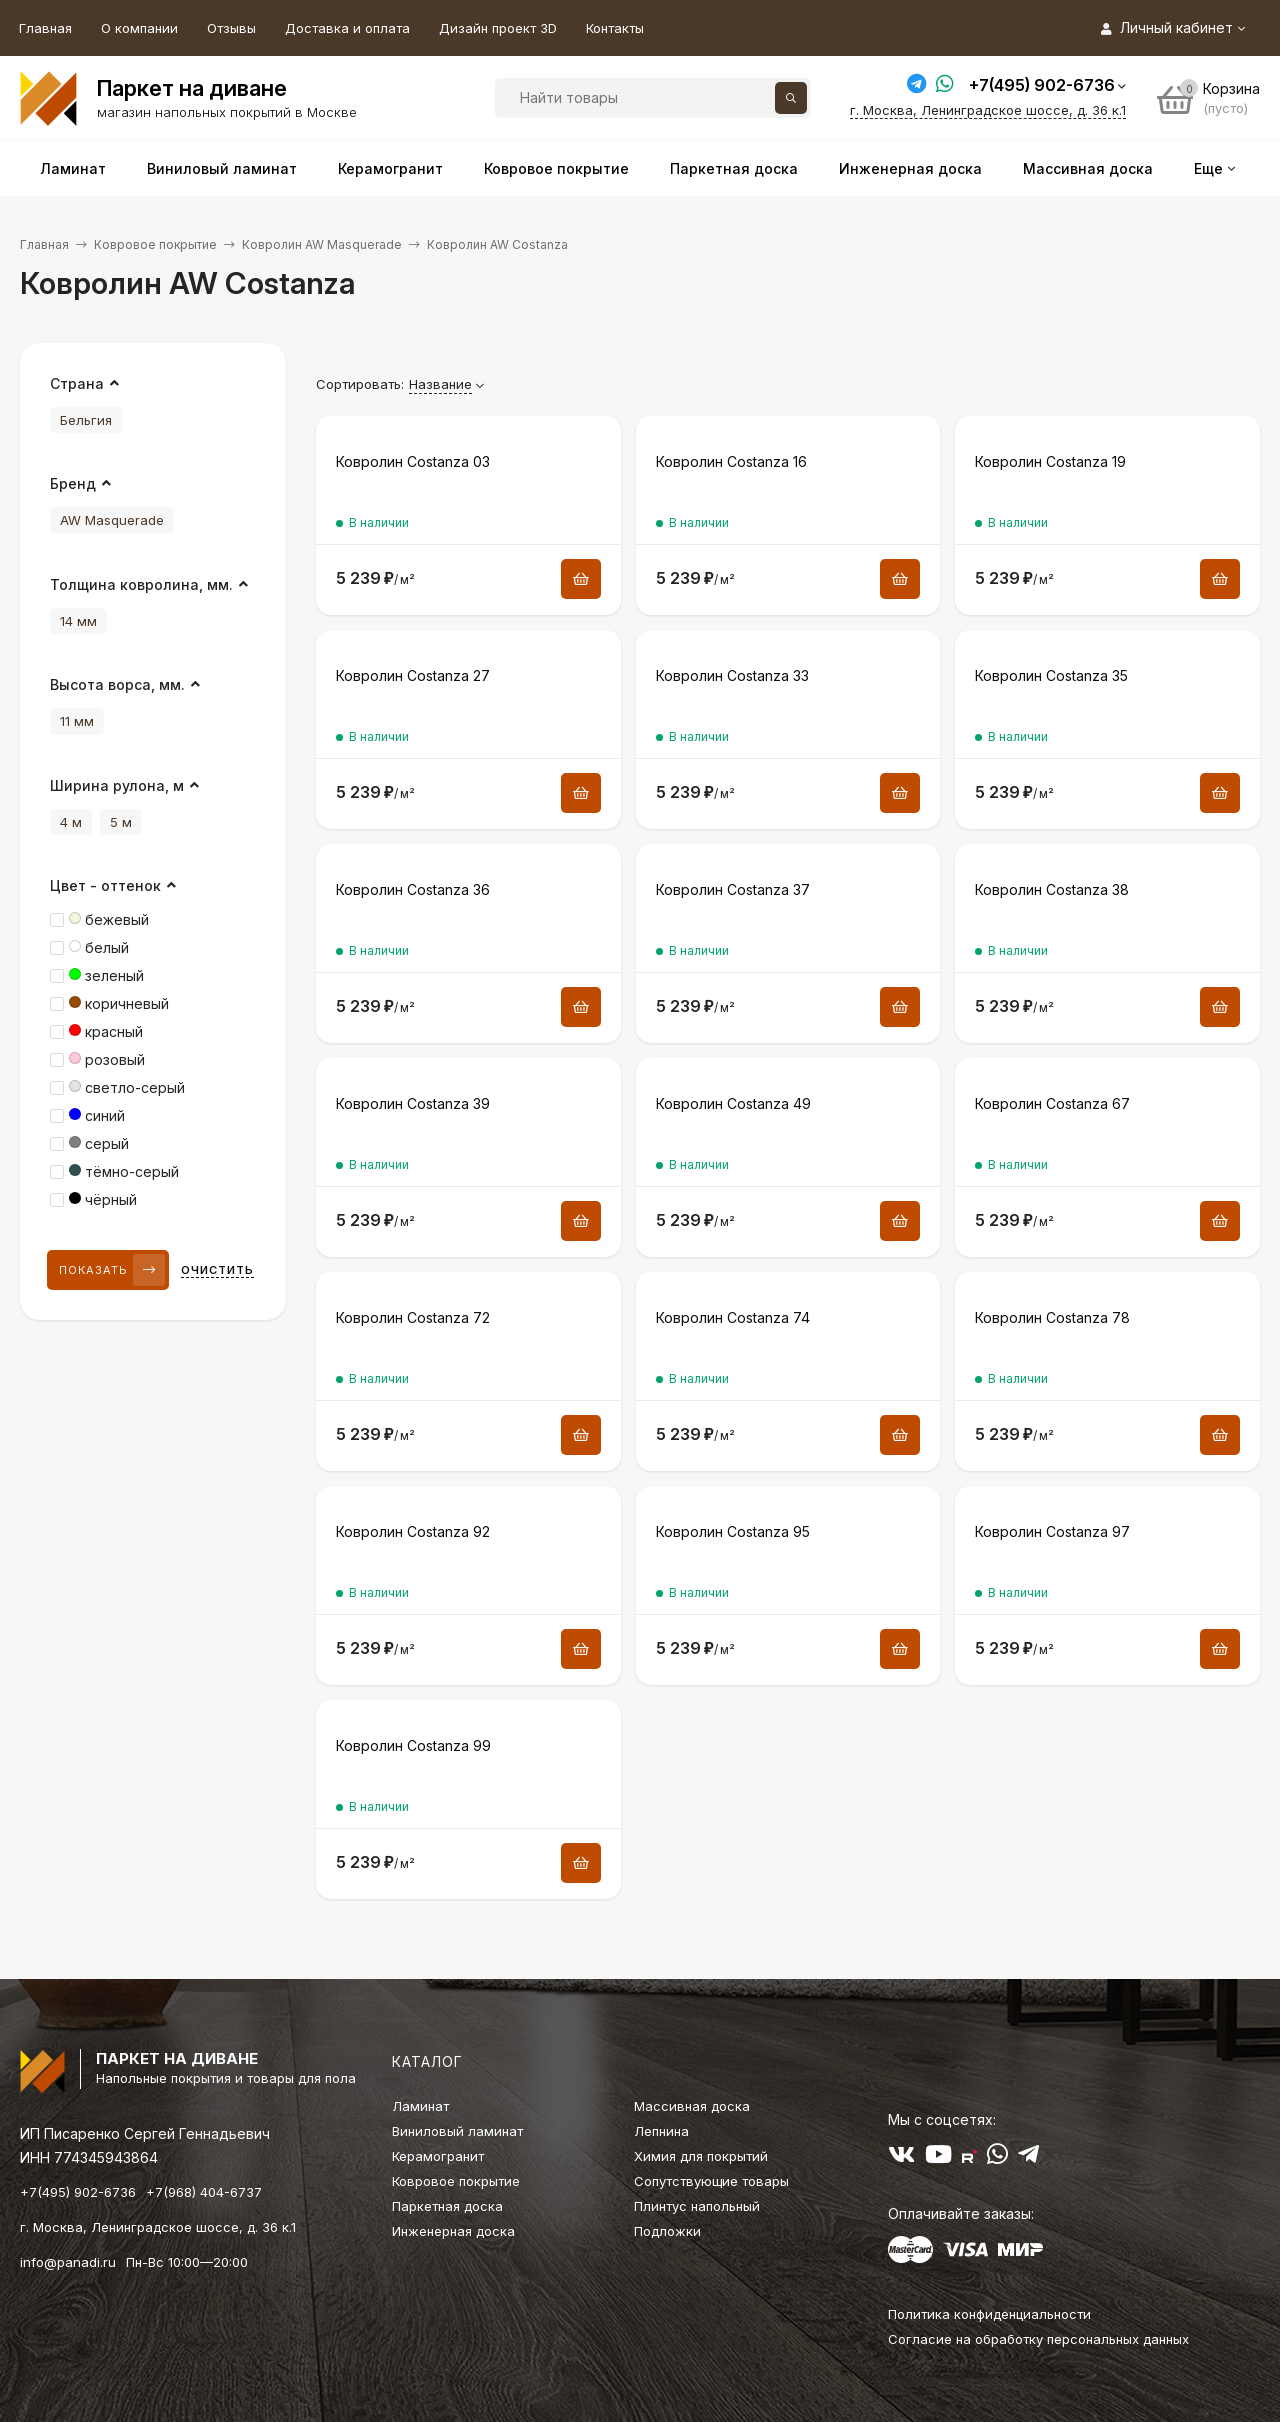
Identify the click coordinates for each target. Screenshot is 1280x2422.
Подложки (667, 2231)
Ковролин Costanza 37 (733, 889)
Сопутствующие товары (711, 2181)
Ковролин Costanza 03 (413, 461)
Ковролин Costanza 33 (732, 675)
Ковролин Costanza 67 (1052, 1103)
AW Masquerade (112, 520)
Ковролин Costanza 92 (413, 1531)
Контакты (615, 28)
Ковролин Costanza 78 (1052, 1317)
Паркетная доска (447, 2206)
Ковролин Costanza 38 (1052, 889)
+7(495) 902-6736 (1042, 85)
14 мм (78, 621)
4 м (71, 822)
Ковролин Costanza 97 (1052, 1531)
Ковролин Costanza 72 (413, 1317)
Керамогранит (438, 2156)
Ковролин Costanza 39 (413, 1103)
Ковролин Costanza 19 (1050, 461)
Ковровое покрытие (155, 244)
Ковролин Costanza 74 (733, 1317)
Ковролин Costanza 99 (413, 1745)
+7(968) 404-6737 (204, 2192)
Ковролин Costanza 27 (413, 675)
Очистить (217, 1270)
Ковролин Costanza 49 (733, 1103)
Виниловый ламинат (457, 2131)
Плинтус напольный (697, 2206)
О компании (139, 28)
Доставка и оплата (347, 28)
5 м (121, 822)
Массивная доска (692, 2106)
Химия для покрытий (701, 2156)
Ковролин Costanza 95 (733, 1531)
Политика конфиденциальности (989, 2314)
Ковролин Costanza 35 (1051, 675)
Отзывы (231, 28)
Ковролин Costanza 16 (731, 461)
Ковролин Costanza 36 (413, 889)
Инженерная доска (453, 2231)
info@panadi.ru (68, 2262)
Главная (45, 28)
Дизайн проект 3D (498, 28)
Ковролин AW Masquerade (322, 244)
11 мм (77, 721)
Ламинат (420, 2106)
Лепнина (661, 2131)
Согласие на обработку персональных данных (1038, 2339)
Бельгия (86, 420)
